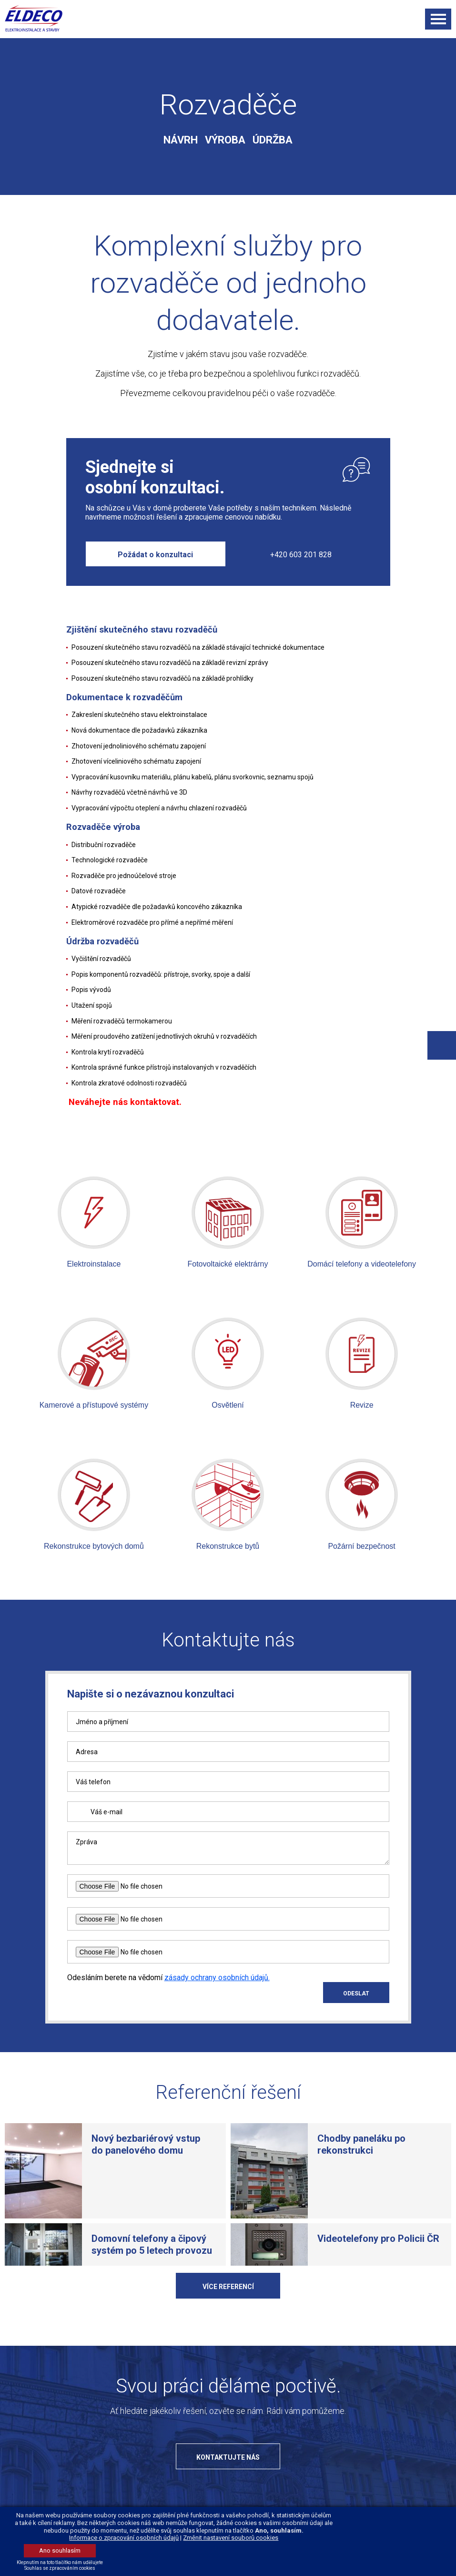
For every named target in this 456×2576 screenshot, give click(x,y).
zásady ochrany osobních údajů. (217, 2004)
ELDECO (39, 18)
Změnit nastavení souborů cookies (230, 2537)
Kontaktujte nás (228, 2484)
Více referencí (228, 2314)
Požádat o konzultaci (155, 554)
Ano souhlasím (60, 2550)
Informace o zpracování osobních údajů (124, 2537)
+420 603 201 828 (301, 554)
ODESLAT (356, 2020)
